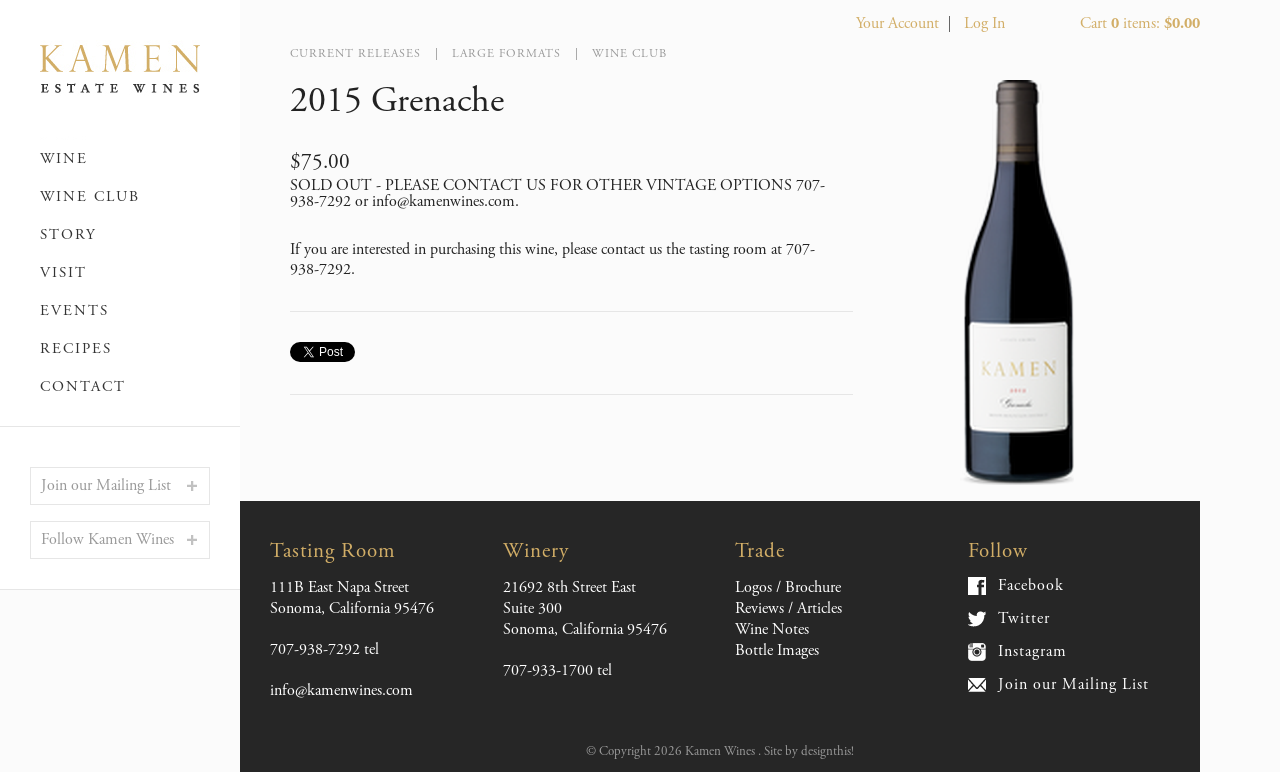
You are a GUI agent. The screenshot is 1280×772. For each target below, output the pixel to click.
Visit (63, 272)
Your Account (897, 23)
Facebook (1031, 586)
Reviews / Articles (788, 608)
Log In (984, 23)
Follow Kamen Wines (107, 539)
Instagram (1032, 652)
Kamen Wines (120, 70)
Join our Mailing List (106, 485)
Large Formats (506, 53)
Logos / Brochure (788, 587)
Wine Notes (772, 629)
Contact (83, 386)
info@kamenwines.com (341, 690)
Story (68, 234)
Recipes (76, 348)
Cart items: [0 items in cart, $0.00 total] (1140, 23)
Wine (64, 158)
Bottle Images (777, 650)
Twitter (1024, 619)
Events (74, 310)
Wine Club (90, 196)
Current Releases (355, 53)
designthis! (827, 751)
